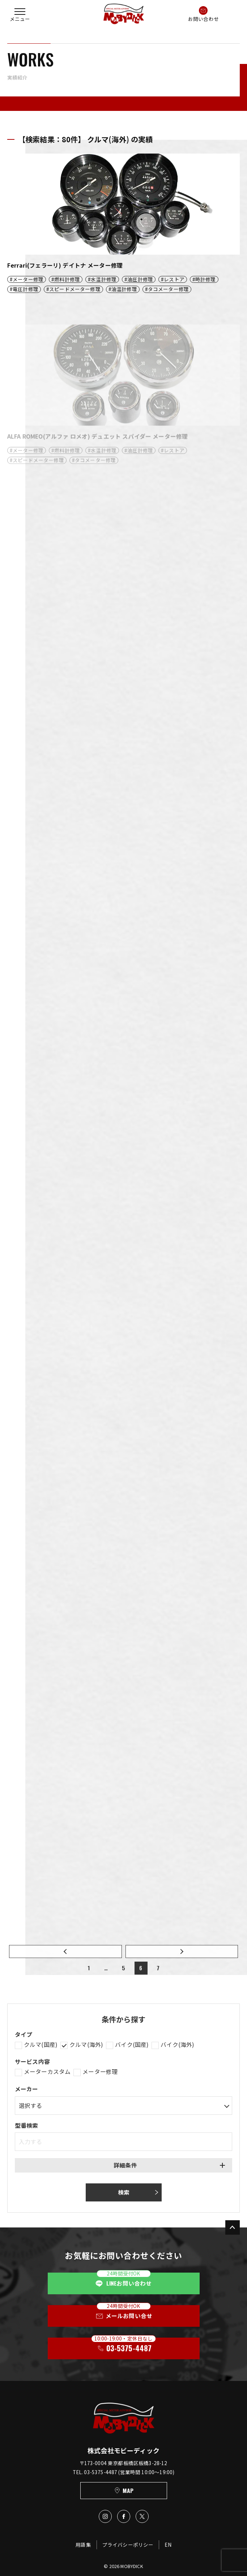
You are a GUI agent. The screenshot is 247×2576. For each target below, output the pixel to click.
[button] (20, 14)
